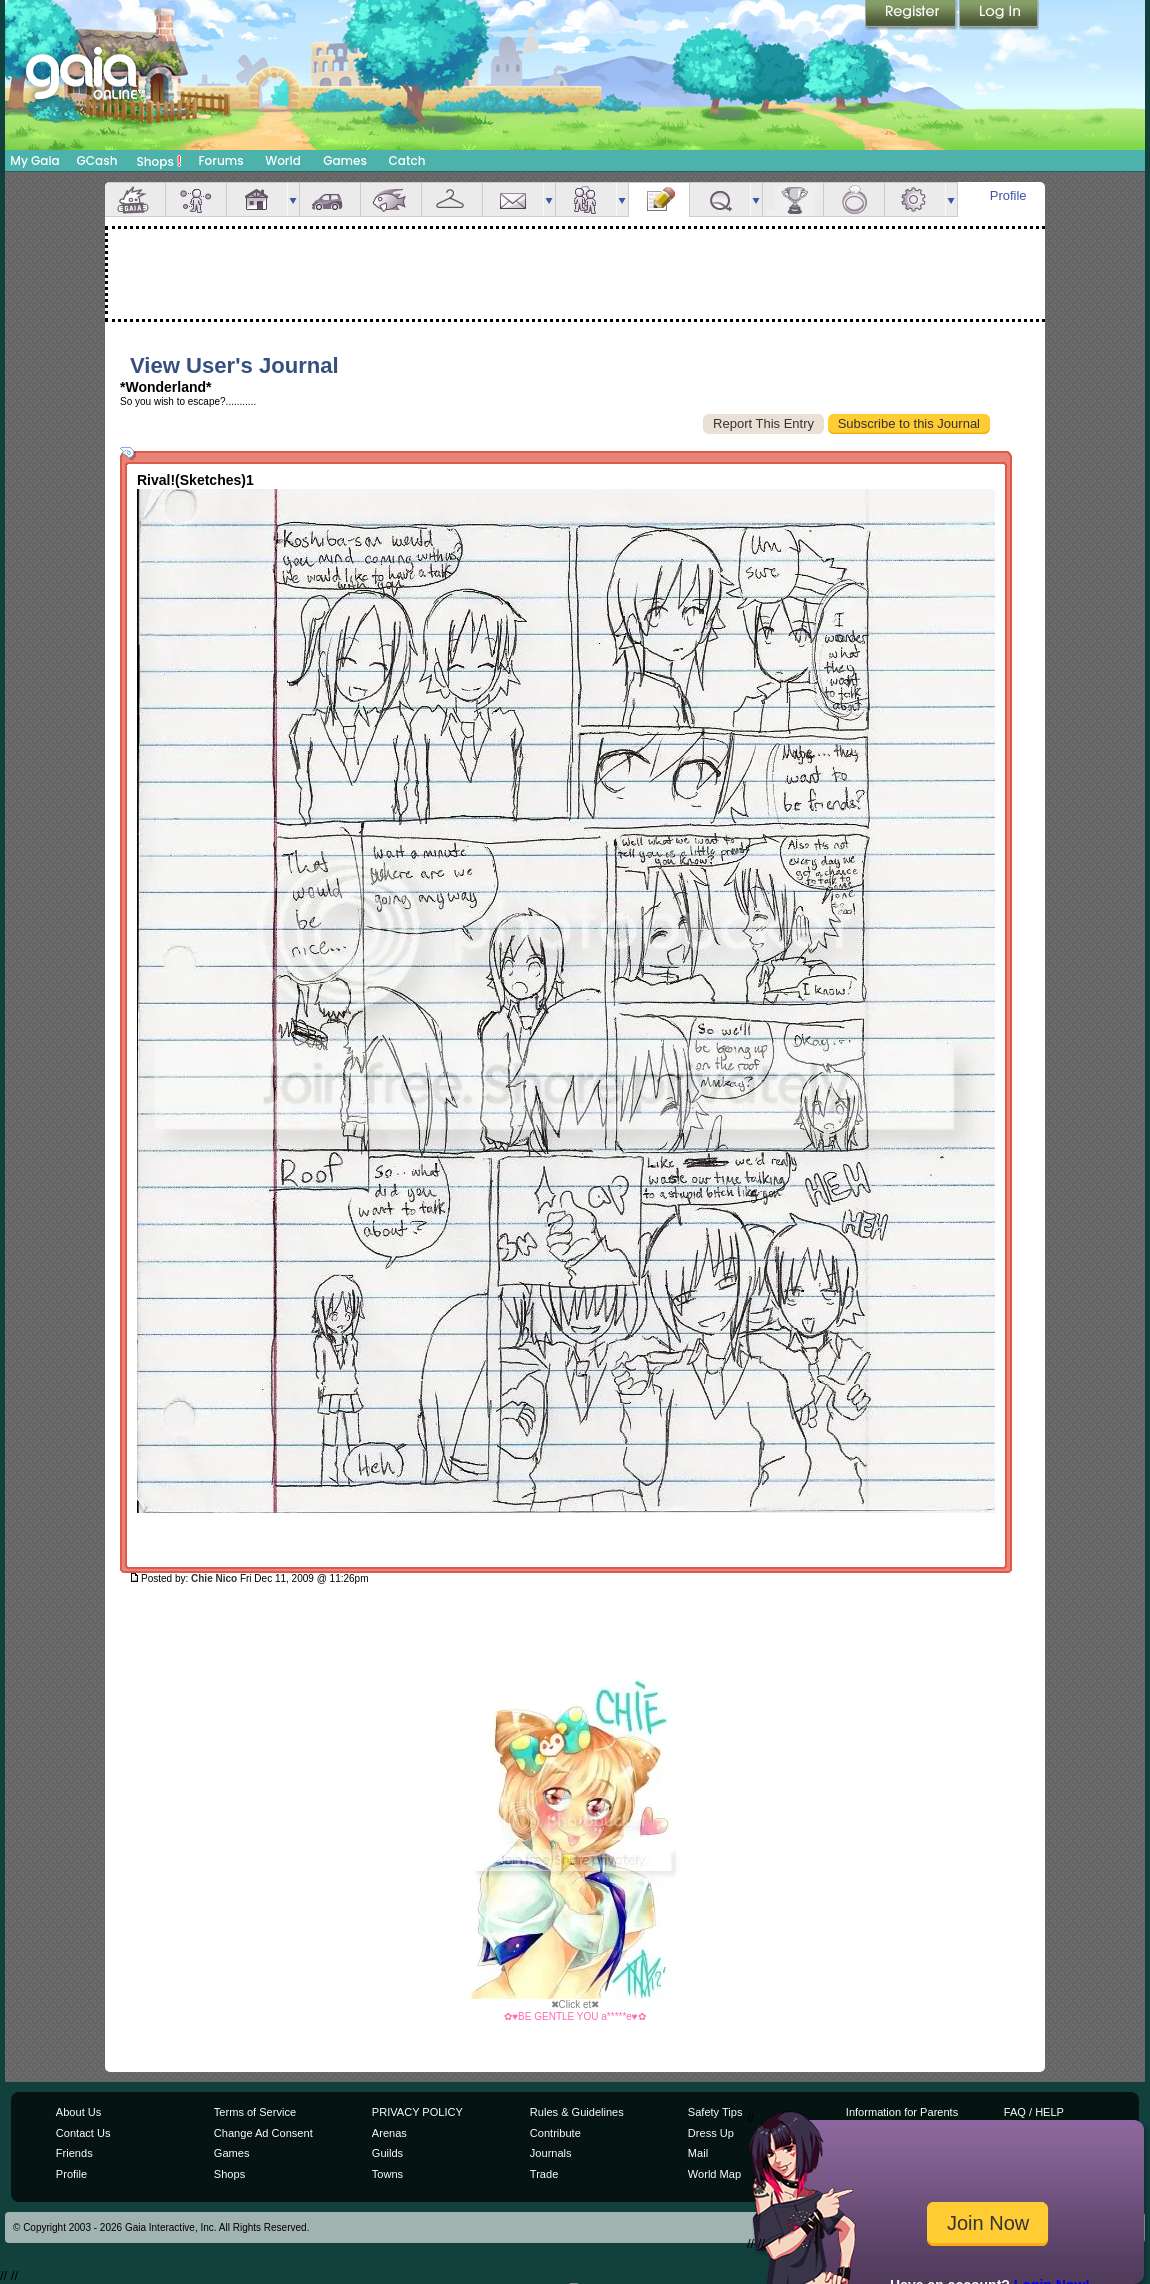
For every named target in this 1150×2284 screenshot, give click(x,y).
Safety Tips (715, 2112)
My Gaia (34, 160)
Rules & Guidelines (577, 2112)
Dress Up (711, 2133)
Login (999, 15)
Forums (220, 160)
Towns (387, 2174)
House (257, 199)
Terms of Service (255, 2112)
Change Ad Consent (263, 2133)
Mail (513, 199)
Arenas (389, 2133)
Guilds (387, 2153)
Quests (720, 199)
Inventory (452, 199)
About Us (78, 2112)
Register (912, 15)
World (283, 160)
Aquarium (391, 199)
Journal (659, 199)
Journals (551, 2153)
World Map (714, 2174)
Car (330, 199)
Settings (915, 199)
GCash (97, 160)
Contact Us (83, 2133)
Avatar (196, 199)
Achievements (793, 199)
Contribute (555, 2133)
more (293, 199)
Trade (544, 2174)
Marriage (854, 199)
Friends (586, 199)
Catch (407, 160)
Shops (159, 161)
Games (345, 160)
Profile (1008, 195)
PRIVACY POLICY (417, 2112)
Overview (135, 199)
